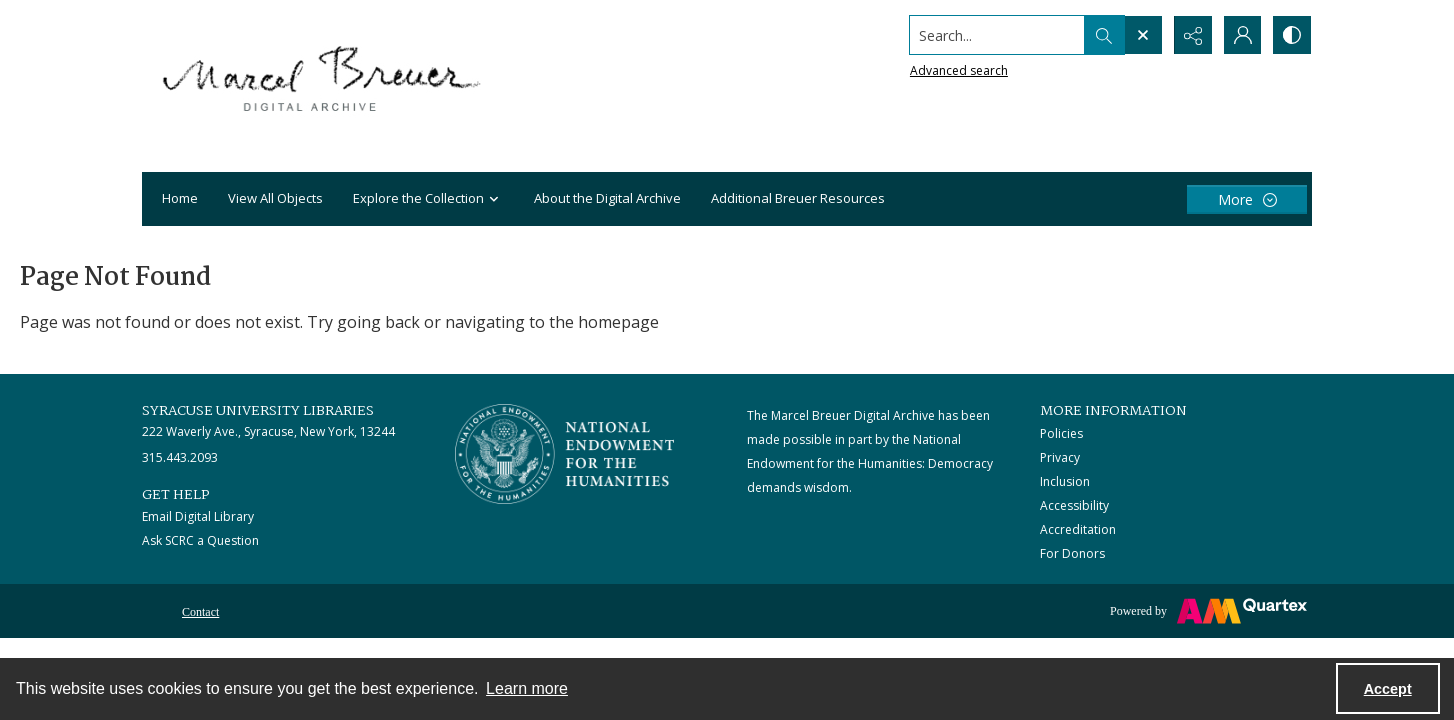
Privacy (1060, 457)
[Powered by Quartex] (1208, 611)
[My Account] (1242, 35)
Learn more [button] (527, 688)
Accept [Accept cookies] (1388, 689)
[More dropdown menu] (1247, 199)
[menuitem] (200, 610)
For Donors (1072, 553)
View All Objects (275, 198)
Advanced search (958, 70)
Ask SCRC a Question (200, 540)
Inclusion (1065, 481)
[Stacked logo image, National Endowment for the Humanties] (565, 454)
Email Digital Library (198, 516)
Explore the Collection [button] (428, 199)
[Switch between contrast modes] (1292, 35)
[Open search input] (1142, 35)
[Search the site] (996, 35)
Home (180, 198)
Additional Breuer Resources (798, 198)
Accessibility (1074, 505)
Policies (1061, 433)
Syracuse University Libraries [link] (258, 411)
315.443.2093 (180, 457)
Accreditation (1078, 529)
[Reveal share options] (1192, 35)
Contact (200, 612)
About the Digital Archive (607, 198)
